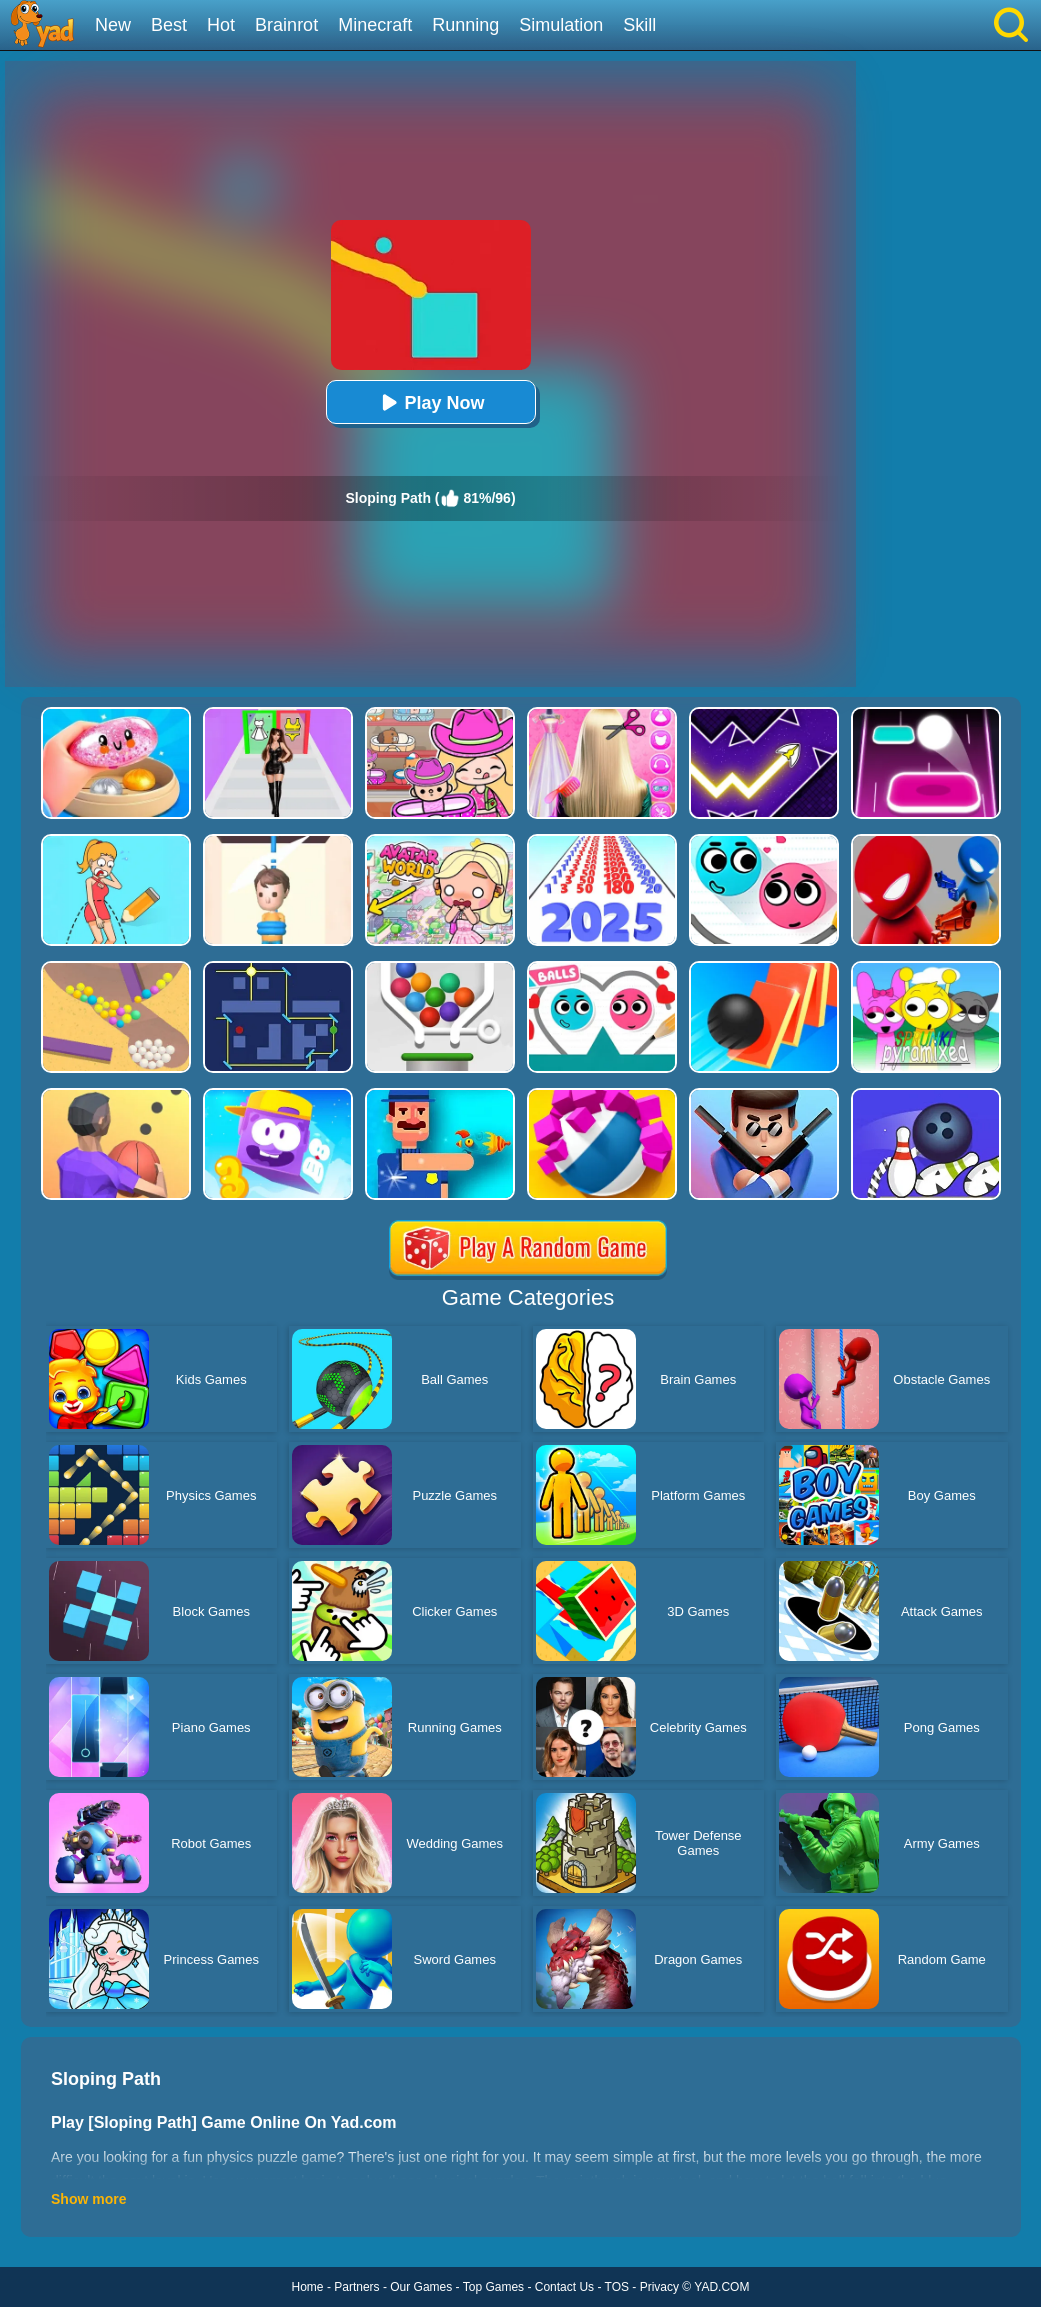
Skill (639, 25)
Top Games (493, 2287)
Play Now (430, 402)
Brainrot (286, 25)
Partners (356, 2287)
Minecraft (375, 25)
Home (308, 2287)
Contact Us (564, 2287)
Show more (88, 2199)
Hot (221, 25)
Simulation (561, 25)
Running (465, 25)
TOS (617, 2287)
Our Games (421, 2287)
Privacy (659, 2287)
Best (169, 25)
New (113, 25)
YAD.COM (721, 2287)
